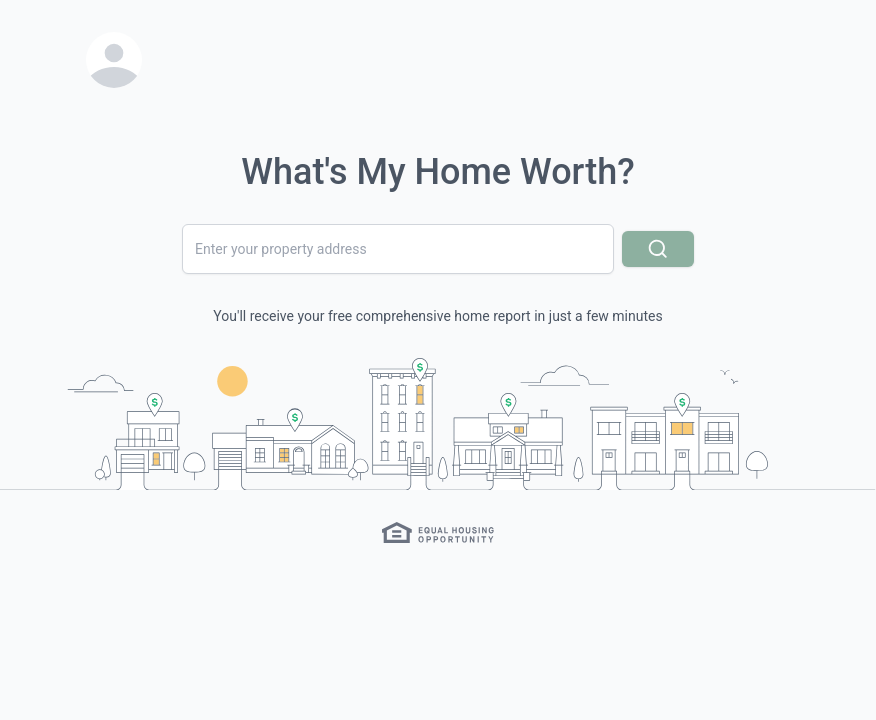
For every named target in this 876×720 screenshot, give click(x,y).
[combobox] (398, 249)
